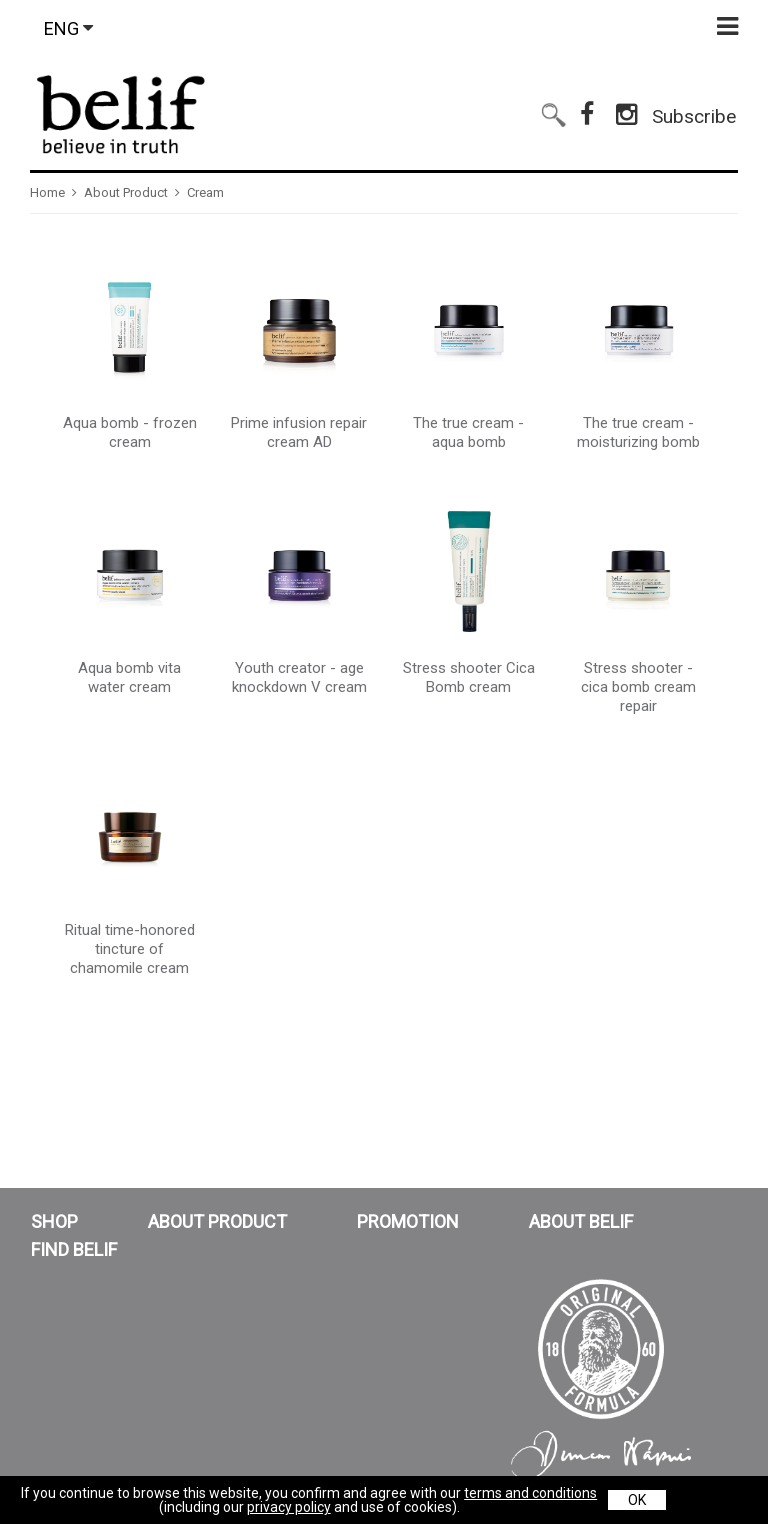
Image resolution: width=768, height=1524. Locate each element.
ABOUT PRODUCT (217, 1222)
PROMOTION (408, 1222)
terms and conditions (530, 1493)
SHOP (54, 1222)
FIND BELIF (74, 1250)
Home (47, 192)
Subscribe (694, 107)
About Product (126, 192)
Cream (205, 192)
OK (637, 1500)
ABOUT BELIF (581, 1222)
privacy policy (289, 1507)
